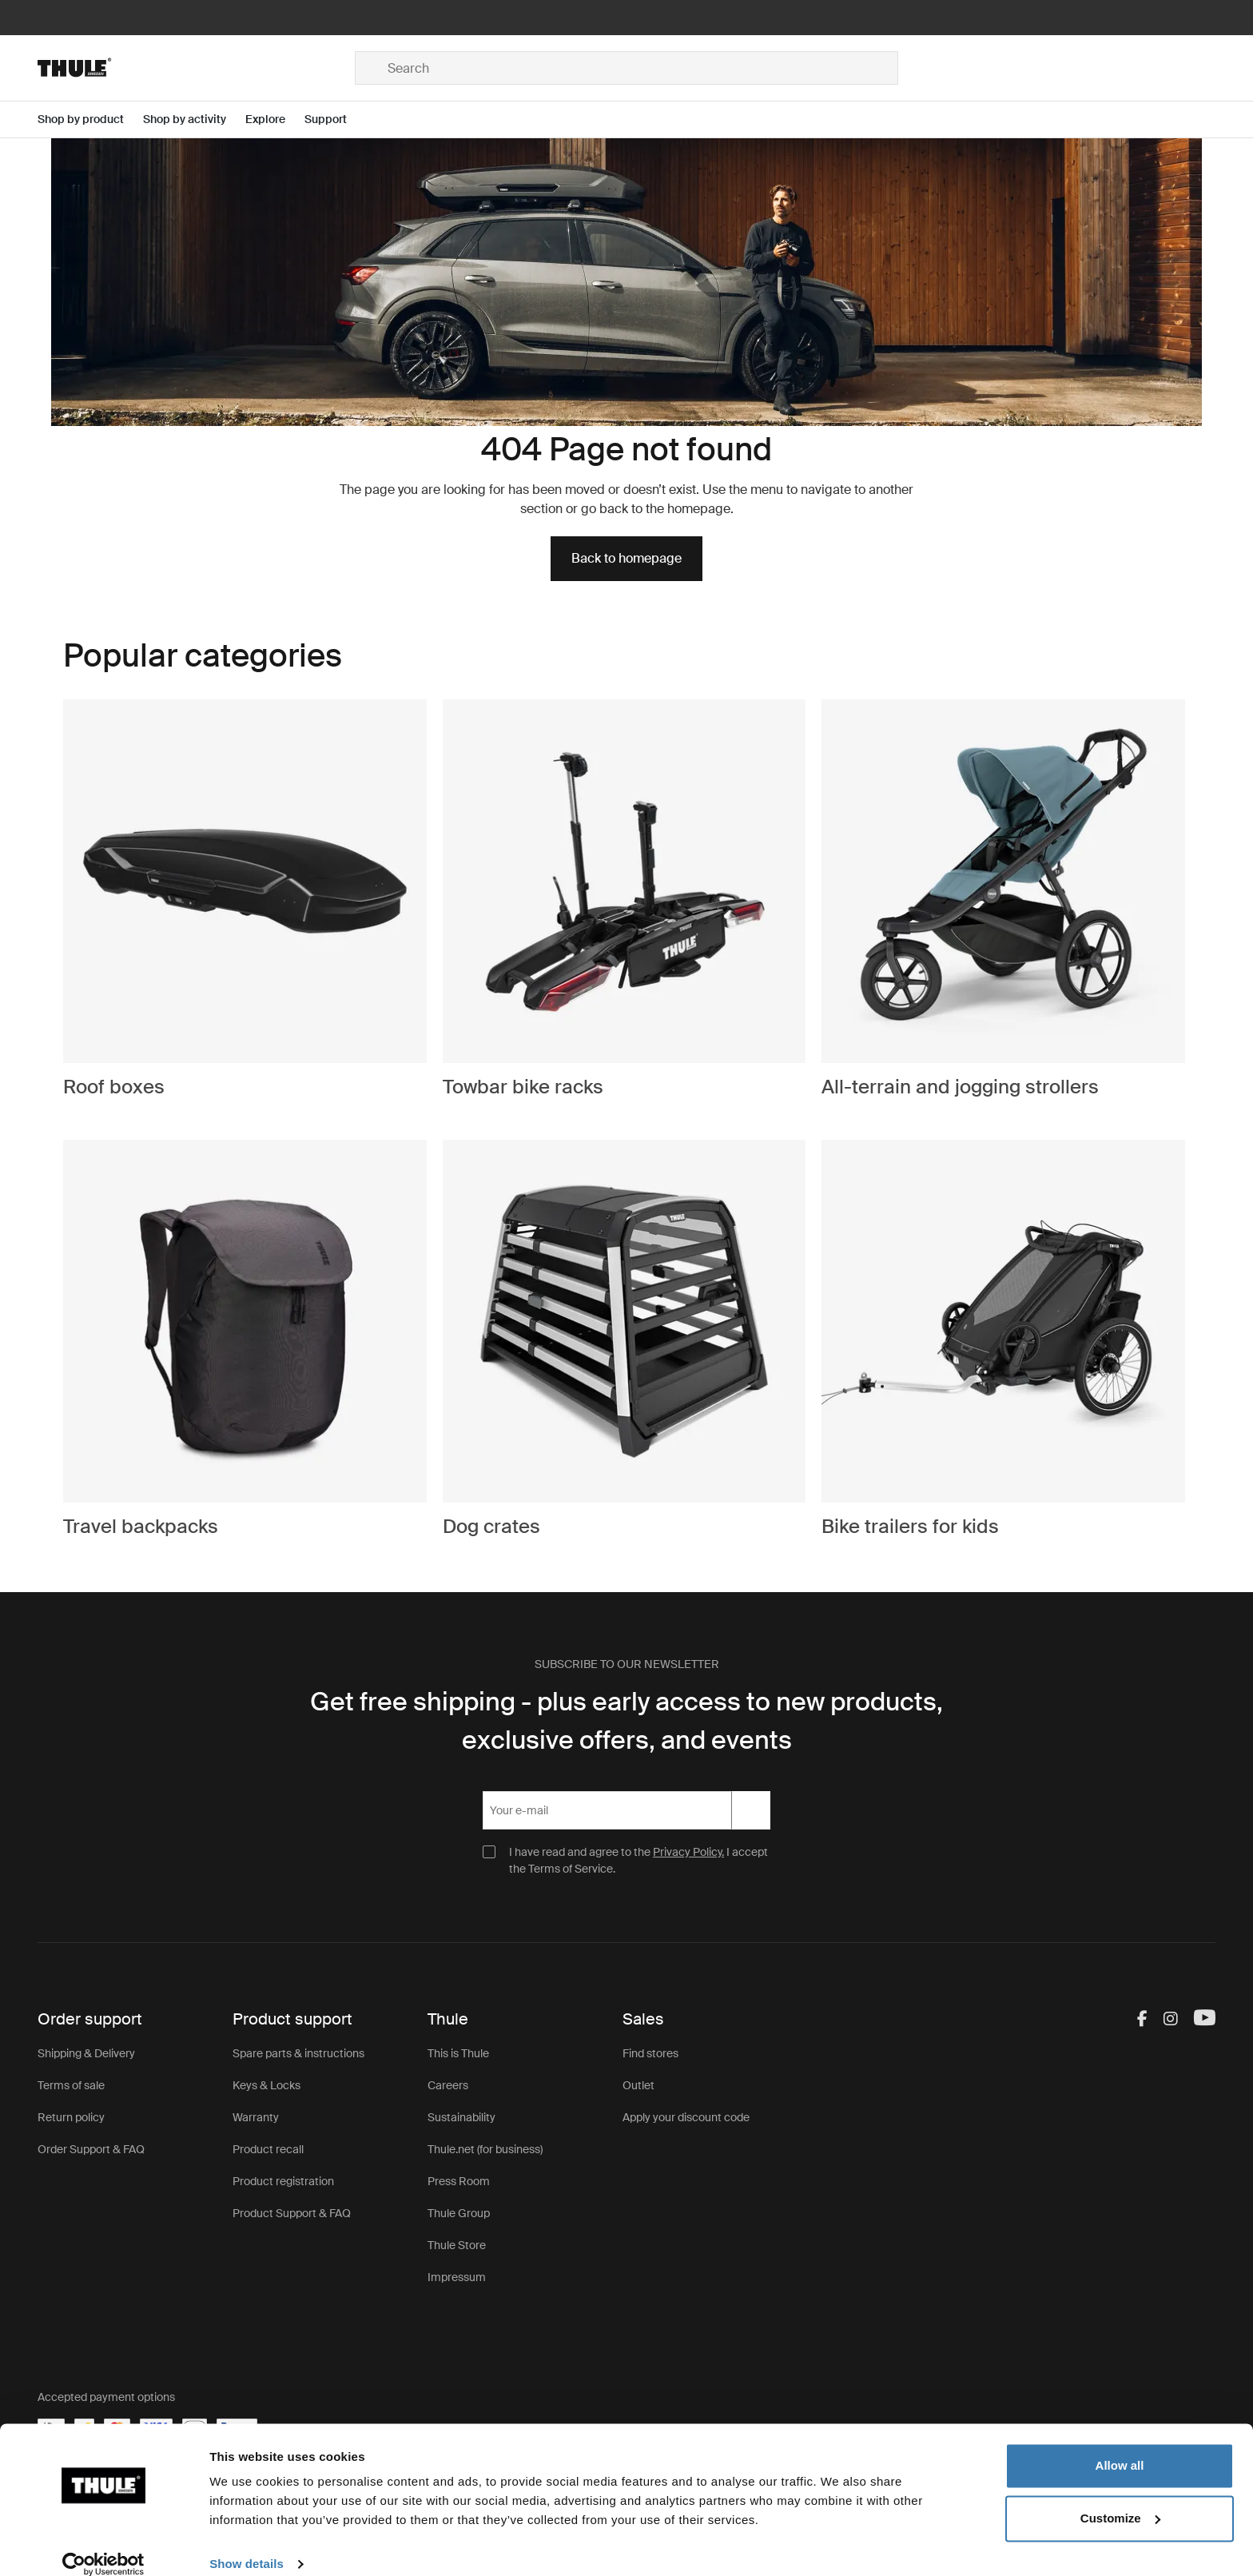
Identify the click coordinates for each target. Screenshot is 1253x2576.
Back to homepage (626, 558)
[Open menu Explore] (274, 119)
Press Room (459, 2181)
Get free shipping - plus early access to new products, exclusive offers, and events (626, 1721)
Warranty (256, 2117)
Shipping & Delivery (86, 2053)
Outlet (638, 2085)
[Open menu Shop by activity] (194, 119)
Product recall (268, 2149)
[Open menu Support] (335, 119)
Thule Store (457, 2245)
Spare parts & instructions (298, 2053)
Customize (1120, 2498)
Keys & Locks (266, 2085)
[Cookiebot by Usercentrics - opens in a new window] (103, 2545)
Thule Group (459, 2213)
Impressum (457, 2277)
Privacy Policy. (688, 1852)
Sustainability (461, 2117)
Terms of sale (71, 2085)
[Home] (196, 68)
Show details (246, 2544)
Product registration (283, 2181)
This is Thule (458, 2053)
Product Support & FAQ (292, 2213)
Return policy (71, 2117)
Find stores (650, 2053)
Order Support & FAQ (91, 2149)
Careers (448, 2085)
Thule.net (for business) (485, 2149)
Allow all (1120, 2446)
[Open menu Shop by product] (90, 119)
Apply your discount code (686, 2117)
